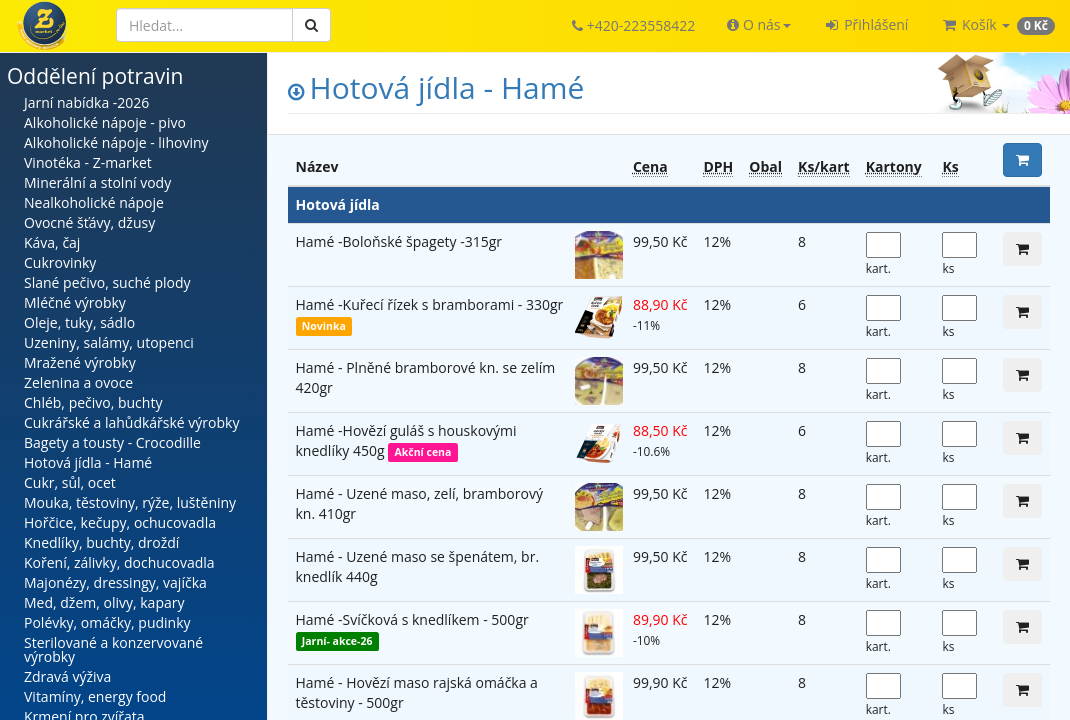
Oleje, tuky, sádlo (79, 322)
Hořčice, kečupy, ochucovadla (120, 522)
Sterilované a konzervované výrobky (113, 649)
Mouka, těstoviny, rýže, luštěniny (130, 502)
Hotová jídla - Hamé (88, 462)
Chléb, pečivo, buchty (93, 402)
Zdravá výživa (67, 676)
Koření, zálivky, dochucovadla (119, 562)
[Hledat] (204, 25)
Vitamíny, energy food (95, 696)
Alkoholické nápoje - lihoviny (116, 142)
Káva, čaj (52, 242)
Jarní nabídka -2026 (86, 102)
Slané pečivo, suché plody (107, 282)
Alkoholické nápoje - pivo (105, 122)
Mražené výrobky (80, 362)
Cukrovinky (60, 262)
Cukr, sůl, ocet (70, 482)
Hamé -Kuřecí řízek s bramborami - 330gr (430, 304)
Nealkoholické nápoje (94, 202)
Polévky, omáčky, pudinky (107, 622)
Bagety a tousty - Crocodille (112, 442)
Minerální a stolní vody (97, 182)
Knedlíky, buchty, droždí (101, 542)
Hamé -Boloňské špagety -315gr (399, 241)
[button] (758, 25)
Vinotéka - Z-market (88, 162)
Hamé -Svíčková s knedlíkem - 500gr (412, 619)
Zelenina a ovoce (78, 382)
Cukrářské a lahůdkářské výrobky (131, 422)
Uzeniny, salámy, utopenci (109, 342)
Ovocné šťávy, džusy (89, 222)
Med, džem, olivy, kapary (104, 602)
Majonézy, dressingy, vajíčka (115, 582)
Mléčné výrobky (75, 302)
